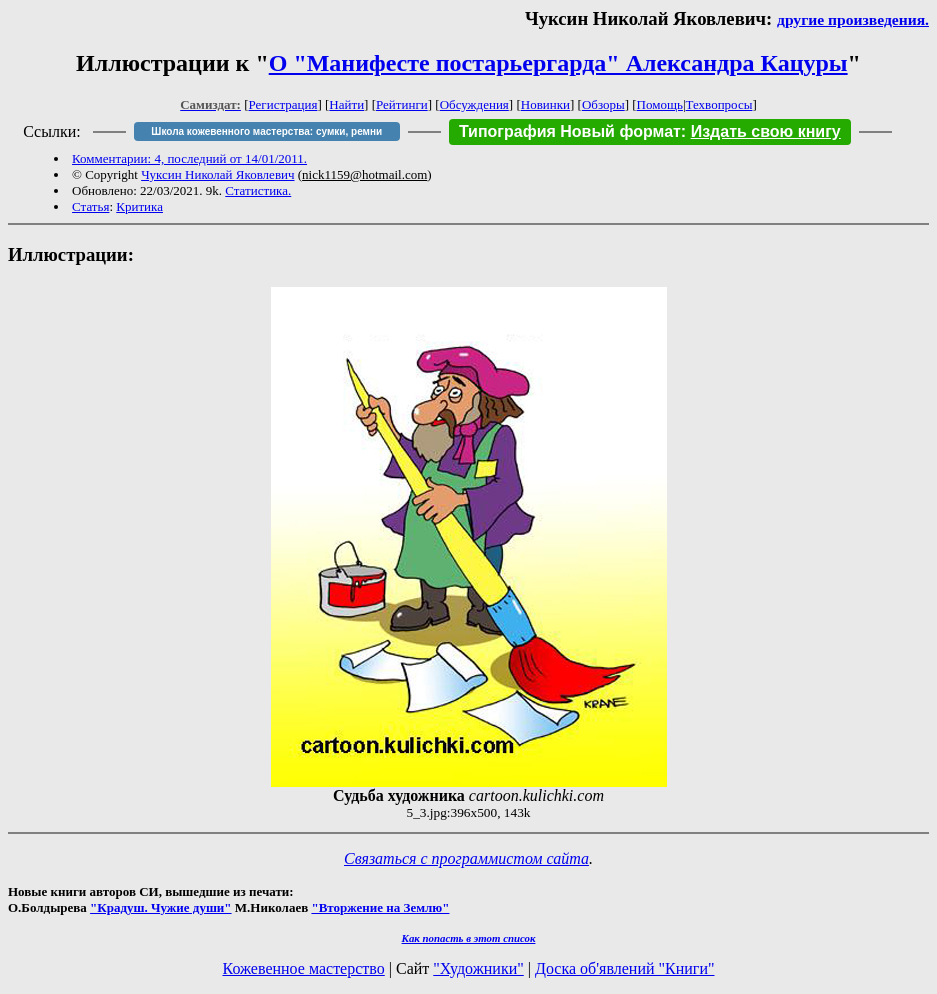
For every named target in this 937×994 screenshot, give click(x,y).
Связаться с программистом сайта (466, 858)
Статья (90, 206)
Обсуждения (474, 104)
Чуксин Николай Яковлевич (217, 174)
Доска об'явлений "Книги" (625, 968)
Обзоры (603, 104)
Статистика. (258, 190)
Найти (346, 104)
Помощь (660, 104)
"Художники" (478, 968)
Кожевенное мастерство (304, 968)
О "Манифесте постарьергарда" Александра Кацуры (558, 63)
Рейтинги (402, 104)
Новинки (545, 104)
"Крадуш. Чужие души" (161, 907)
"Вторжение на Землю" (380, 907)
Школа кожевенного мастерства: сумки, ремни (266, 131)
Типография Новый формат (570, 131)
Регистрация (283, 104)
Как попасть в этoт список (469, 938)
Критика (139, 206)
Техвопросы (719, 104)
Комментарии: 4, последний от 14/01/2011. (189, 158)
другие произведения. (853, 19)
